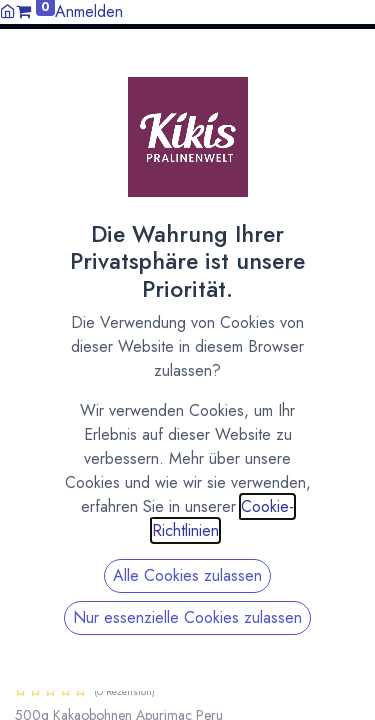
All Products (50, 166)
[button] (352, 63)
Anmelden (89, 11)
